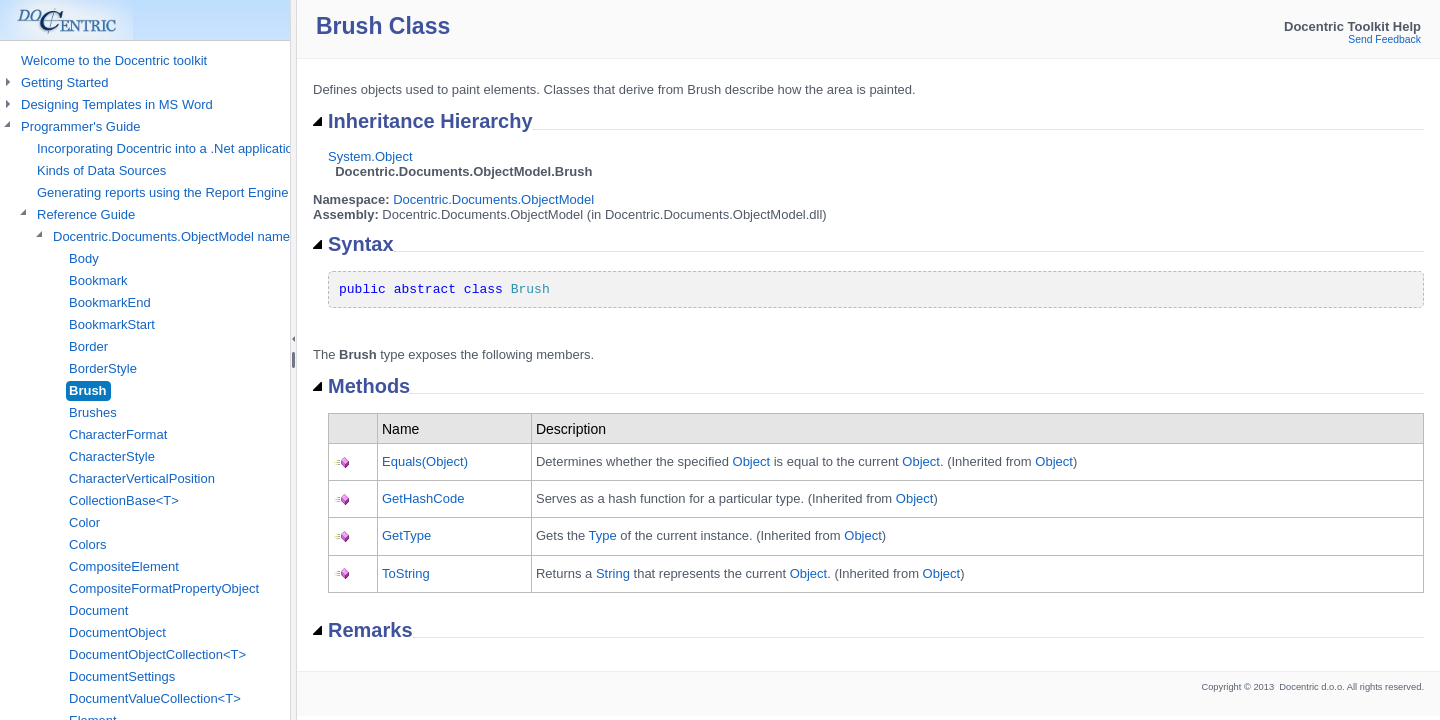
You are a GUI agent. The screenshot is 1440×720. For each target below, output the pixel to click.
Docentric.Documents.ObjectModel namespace (189, 236)
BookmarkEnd (110, 302)
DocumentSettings (122, 676)
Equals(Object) (425, 461)
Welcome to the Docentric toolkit (114, 60)
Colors (88, 544)
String (613, 573)
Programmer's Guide (81, 126)
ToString (406, 573)
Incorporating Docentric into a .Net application (168, 148)
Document (98, 610)
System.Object (370, 156)
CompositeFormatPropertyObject (164, 588)
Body (84, 258)
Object (752, 461)
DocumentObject (117, 632)
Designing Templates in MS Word (117, 104)
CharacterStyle (112, 456)
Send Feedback (1384, 39)
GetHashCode (423, 498)
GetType (406, 535)
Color (84, 522)
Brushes (93, 412)
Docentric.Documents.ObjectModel (493, 199)
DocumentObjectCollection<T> (157, 654)
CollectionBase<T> (124, 500)
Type (602, 535)
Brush (88, 390)
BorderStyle (103, 368)
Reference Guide (86, 214)
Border (88, 346)
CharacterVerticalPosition (142, 478)
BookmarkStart (112, 324)
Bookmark (98, 280)
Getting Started (64, 82)
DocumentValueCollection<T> (155, 698)
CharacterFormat (118, 434)
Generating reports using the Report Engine (163, 192)
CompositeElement (124, 566)
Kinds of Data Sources (101, 170)
